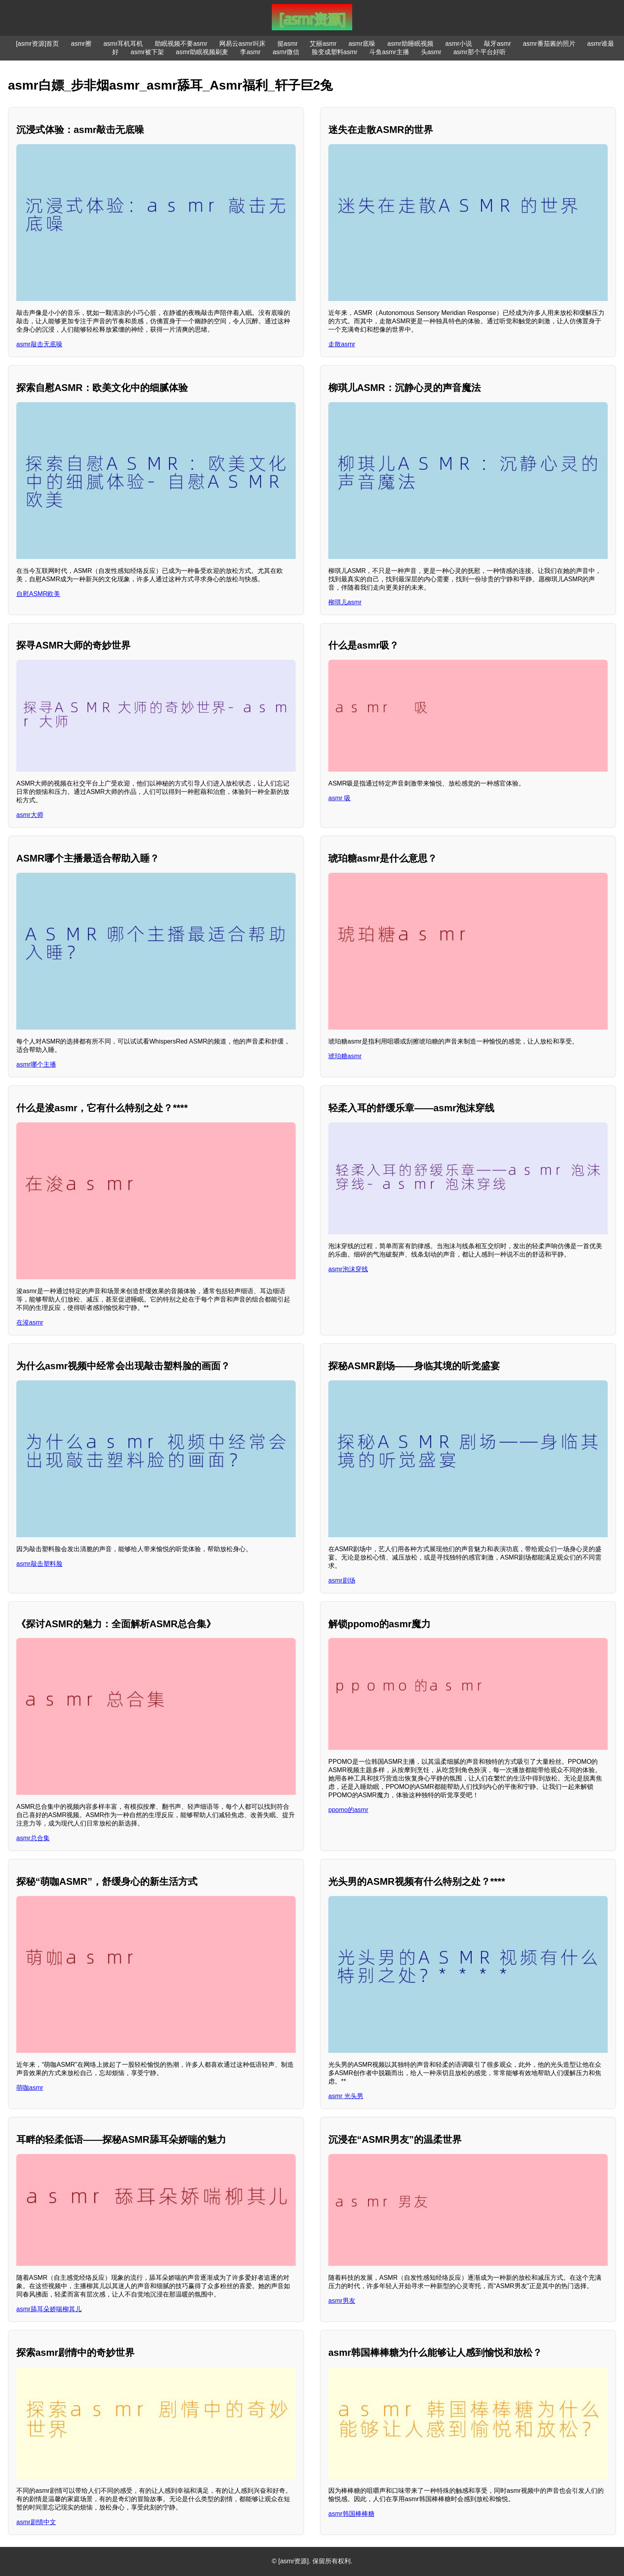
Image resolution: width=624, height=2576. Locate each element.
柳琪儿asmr (345, 602)
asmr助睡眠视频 (410, 43)
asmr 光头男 (345, 2096)
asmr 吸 (339, 798)
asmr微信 (286, 52)
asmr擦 (81, 43)
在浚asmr (29, 1322)
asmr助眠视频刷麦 (202, 52)
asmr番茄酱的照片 (549, 43)
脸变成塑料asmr (335, 52)
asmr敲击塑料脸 (39, 1563)
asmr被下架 (147, 52)
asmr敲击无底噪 (39, 344)
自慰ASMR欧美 (38, 593)
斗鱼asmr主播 (389, 52)
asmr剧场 (341, 1580)
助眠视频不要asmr (181, 43)
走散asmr (341, 344)
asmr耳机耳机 (123, 43)
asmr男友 (341, 2300)
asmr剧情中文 (36, 2522)
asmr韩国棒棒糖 (351, 2513)
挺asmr (287, 43)
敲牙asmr (497, 43)
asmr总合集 (33, 1838)
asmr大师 (29, 814)
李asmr (250, 52)
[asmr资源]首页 (37, 43)
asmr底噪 (362, 43)
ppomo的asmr (348, 1809)
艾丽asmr (323, 43)
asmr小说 (458, 43)
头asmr (431, 52)
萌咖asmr (29, 2087)
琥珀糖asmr (345, 1056)
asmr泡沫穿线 (348, 1269)
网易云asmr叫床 (242, 43)
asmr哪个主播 (36, 1064)
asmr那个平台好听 (479, 52)
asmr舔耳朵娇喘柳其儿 (49, 2309)
